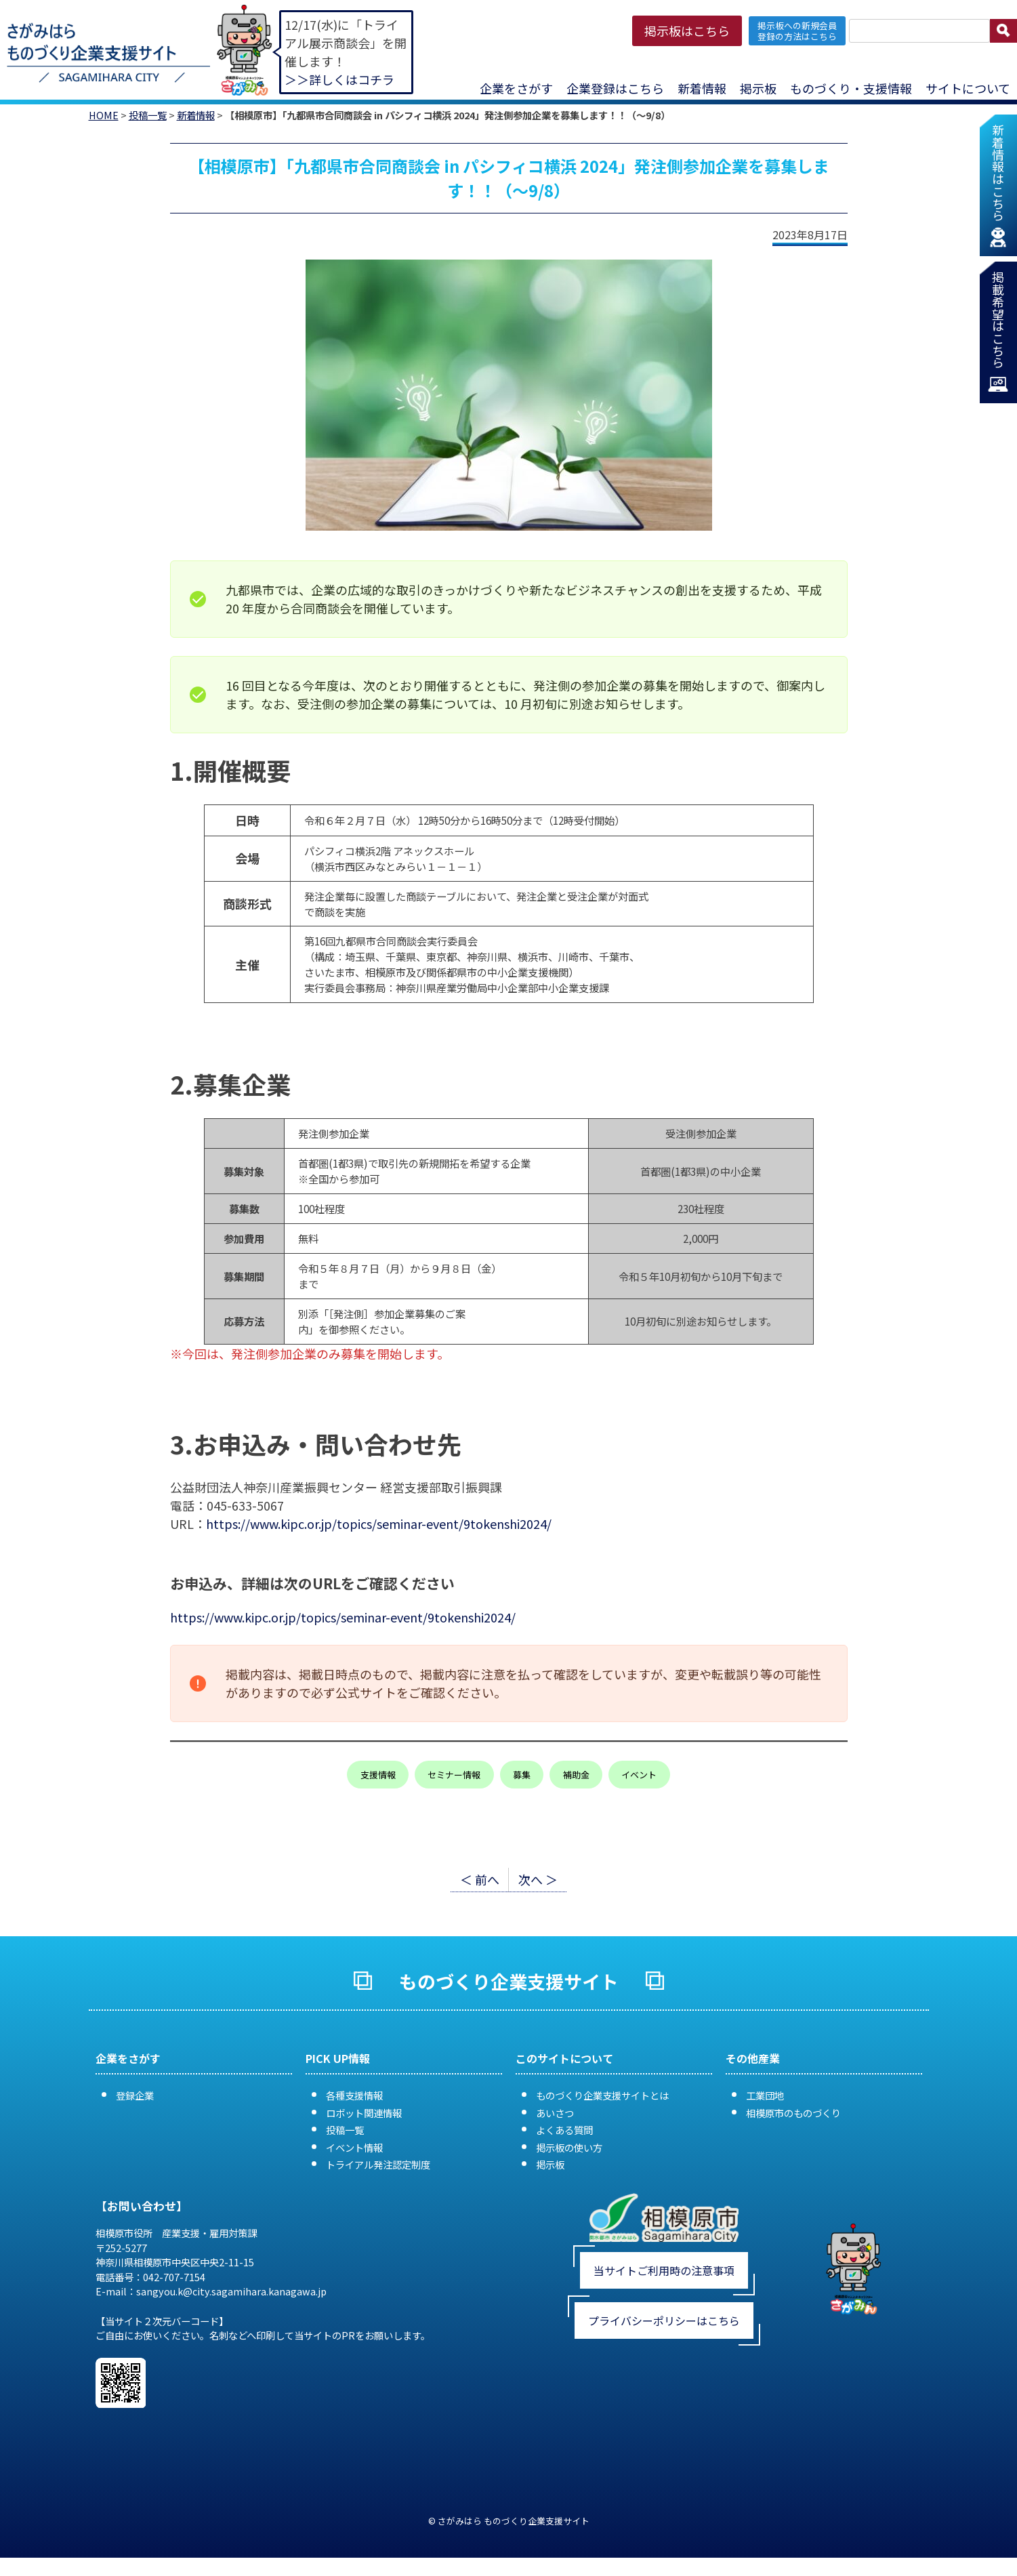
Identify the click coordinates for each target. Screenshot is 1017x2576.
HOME (104, 115)
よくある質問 (564, 2130)
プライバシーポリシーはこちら (664, 2320)
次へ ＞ (538, 1879)
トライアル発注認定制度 (378, 2164)
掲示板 (758, 88)
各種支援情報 (354, 2095)
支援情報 (378, 1774)
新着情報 (702, 88)
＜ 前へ (479, 1879)
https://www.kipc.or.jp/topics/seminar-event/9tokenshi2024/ (379, 1523)
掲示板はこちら (687, 30)
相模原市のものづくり (793, 2113)
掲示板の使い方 (569, 2147)
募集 (522, 1774)
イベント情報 (354, 2147)
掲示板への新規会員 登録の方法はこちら (797, 30)
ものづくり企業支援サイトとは (602, 2095)
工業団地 (765, 2095)
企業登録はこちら (615, 88)
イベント (639, 1774)
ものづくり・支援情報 (851, 88)
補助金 (576, 1774)
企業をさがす (516, 88)
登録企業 (135, 2095)
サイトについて (968, 88)
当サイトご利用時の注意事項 (664, 2270)
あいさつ (555, 2113)
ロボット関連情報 (364, 2113)
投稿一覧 (148, 115)
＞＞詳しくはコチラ (339, 79)
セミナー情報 (454, 1774)
